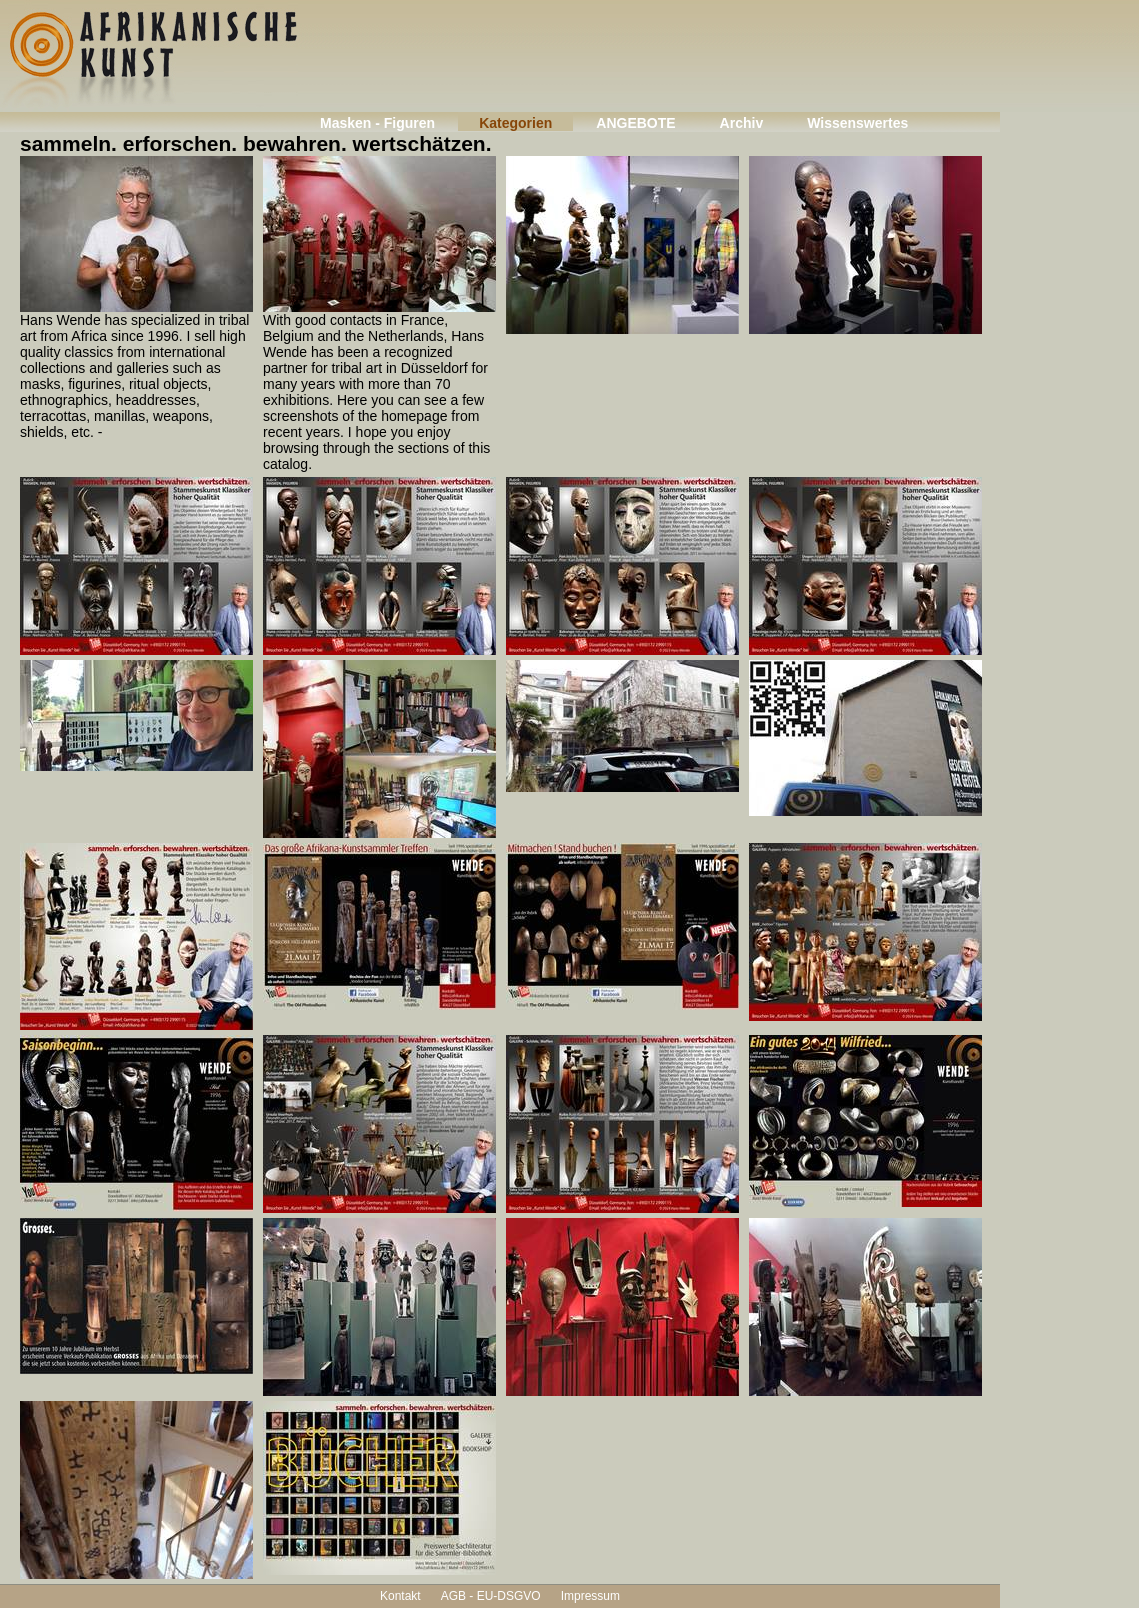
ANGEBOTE (635, 123)
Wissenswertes (857, 123)
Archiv (742, 123)
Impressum (590, 1596)
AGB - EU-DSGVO (491, 1596)
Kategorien (515, 123)
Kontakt (400, 1596)
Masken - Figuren (377, 123)
